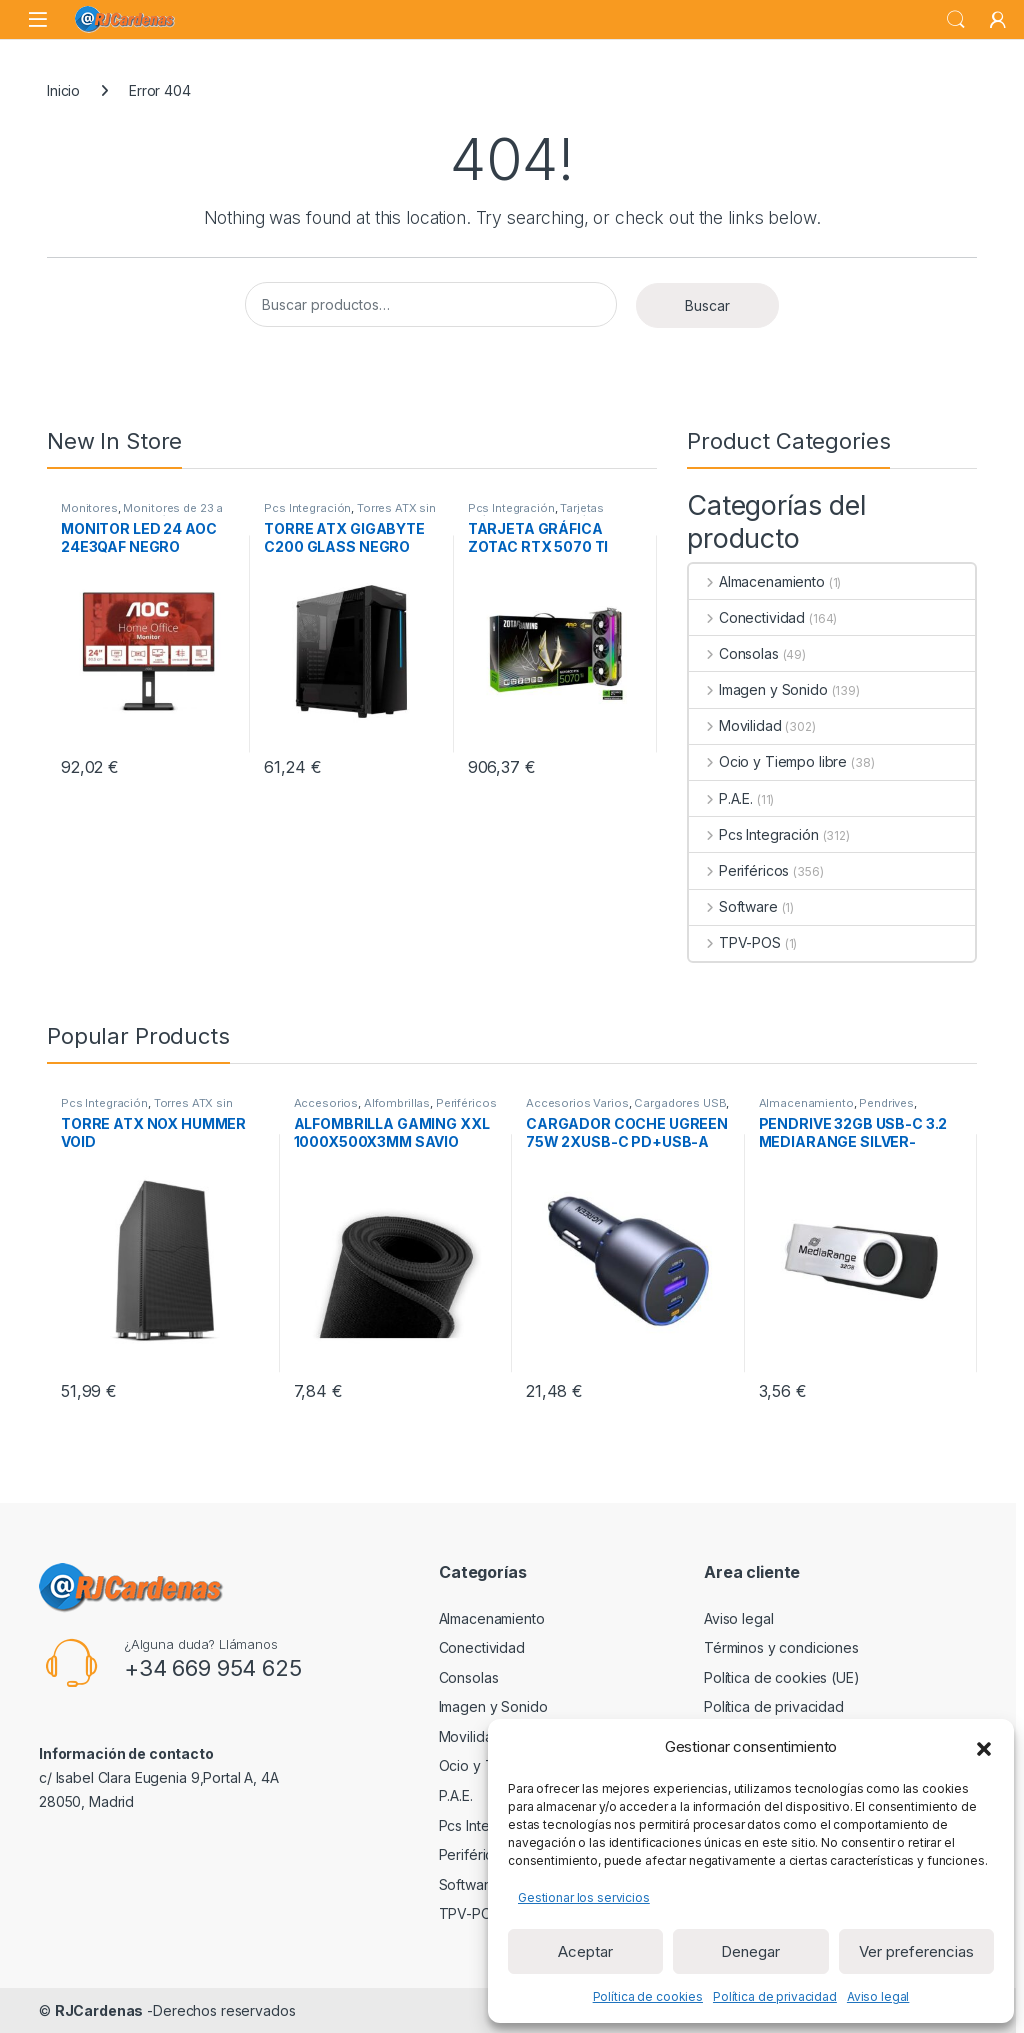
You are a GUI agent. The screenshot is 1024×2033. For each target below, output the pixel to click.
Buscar (707, 305)
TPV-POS (735, 942)
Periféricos (739, 870)
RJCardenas (99, 2010)
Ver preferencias (916, 1951)
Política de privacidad (775, 1996)
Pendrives (886, 1103)
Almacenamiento (757, 581)
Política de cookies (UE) (782, 1677)
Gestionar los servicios (584, 1897)
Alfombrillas (397, 1103)
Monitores (89, 508)
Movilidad (735, 725)
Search (956, 20)
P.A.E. (721, 798)
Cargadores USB (680, 1103)
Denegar (750, 1951)
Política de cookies (648, 1996)
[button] (984, 1747)
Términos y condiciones (781, 1647)
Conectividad (747, 617)
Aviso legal (878, 1996)
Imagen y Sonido (758, 689)
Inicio (63, 90)
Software (733, 906)
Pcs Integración (307, 508)
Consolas (734, 653)
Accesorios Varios (577, 1103)
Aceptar (585, 1951)
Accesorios (326, 1103)
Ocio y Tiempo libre (768, 761)
